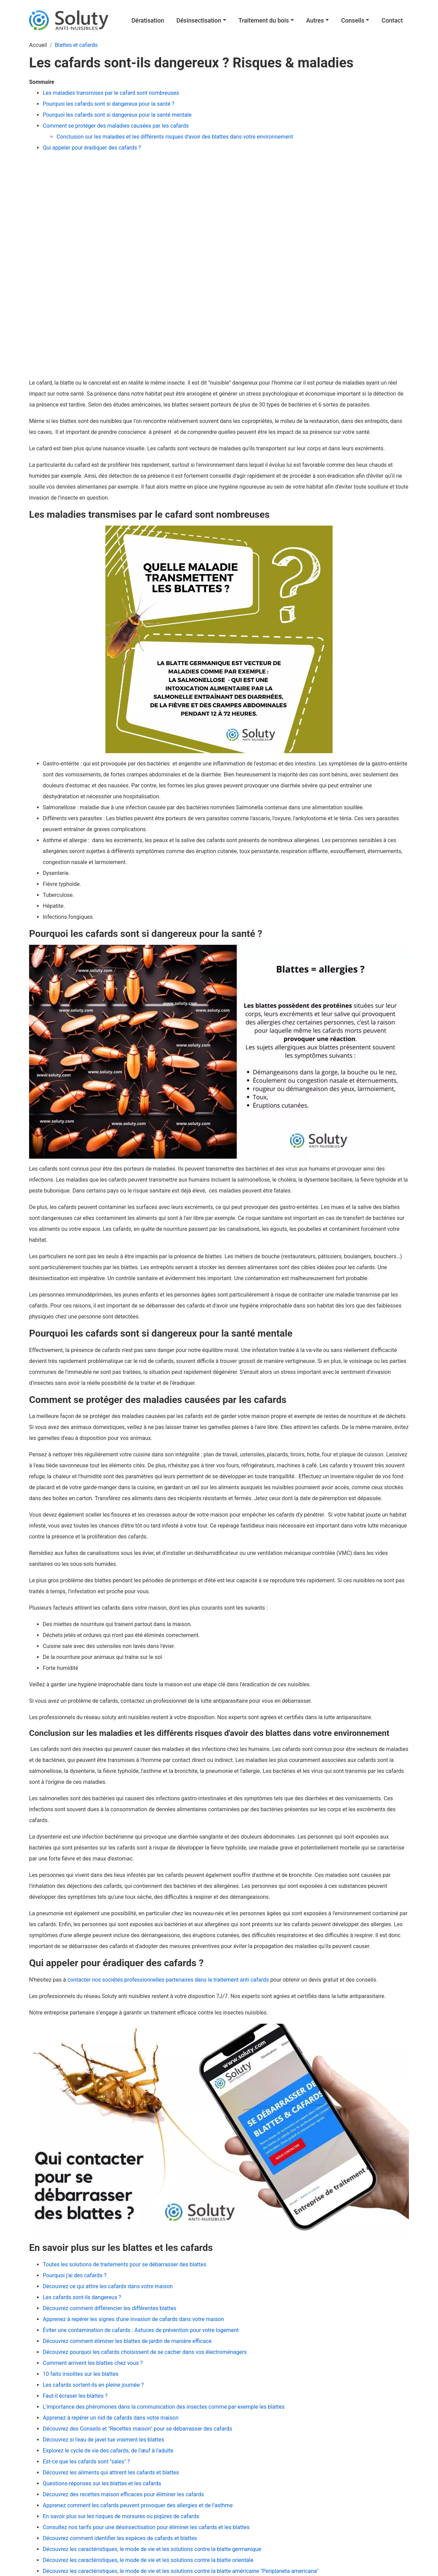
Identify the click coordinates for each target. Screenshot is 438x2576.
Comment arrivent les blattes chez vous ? (93, 2363)
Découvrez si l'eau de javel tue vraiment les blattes (103, 2439)
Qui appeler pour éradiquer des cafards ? (92, 147)
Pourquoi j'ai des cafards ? (74, 2275)
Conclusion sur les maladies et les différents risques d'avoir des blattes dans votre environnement (174, 136)
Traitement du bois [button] (264, 20)
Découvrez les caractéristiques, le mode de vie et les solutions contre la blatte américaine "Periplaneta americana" (181, 2571)
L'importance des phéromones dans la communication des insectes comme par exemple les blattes (164, 2407)
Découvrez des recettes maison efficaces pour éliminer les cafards (123, 2494)
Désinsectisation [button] (198, 20)
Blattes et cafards (76, 45)
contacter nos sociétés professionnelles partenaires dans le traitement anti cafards (168, 1979)
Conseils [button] (352, 20)
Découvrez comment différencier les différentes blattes (109, 2308)
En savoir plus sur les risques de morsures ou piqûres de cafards (121, 2516)
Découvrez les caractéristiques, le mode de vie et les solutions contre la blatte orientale (148, 2560)
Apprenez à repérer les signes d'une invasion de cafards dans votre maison (133, 2319)
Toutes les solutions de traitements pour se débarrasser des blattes (124, 2264)
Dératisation (147, 20)
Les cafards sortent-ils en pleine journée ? (93, 2385)
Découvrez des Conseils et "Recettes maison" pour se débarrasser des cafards (137, 2428)
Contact (392, 20)
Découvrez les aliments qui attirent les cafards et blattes (111, 2472)
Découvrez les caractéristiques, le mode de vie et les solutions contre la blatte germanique (152, 2549)
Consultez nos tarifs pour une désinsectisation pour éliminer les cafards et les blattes (146, 2527)
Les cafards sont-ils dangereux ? (82, 2297)
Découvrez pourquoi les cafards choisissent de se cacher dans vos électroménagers (145, 2352)
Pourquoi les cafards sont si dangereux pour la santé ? (109, 104)
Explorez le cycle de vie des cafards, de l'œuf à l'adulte (108, 2450)
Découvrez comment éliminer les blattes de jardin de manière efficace (127, 2341)
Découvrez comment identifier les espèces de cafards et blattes (120, 2538)
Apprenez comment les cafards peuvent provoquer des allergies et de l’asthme (138, 2505)
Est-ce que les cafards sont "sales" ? (86, 2461)
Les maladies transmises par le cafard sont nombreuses (111, 93)
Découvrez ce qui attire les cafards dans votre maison (108, 2286)
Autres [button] (315, 20)
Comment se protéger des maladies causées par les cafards (116, 126)
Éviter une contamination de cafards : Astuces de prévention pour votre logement (141, 2330)
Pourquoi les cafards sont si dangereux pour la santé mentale (118, 115)
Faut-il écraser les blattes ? (75, 2396)
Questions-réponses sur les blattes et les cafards (102, 2483)
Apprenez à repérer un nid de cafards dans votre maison (110, 2417)
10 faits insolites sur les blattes (80, 2374)
